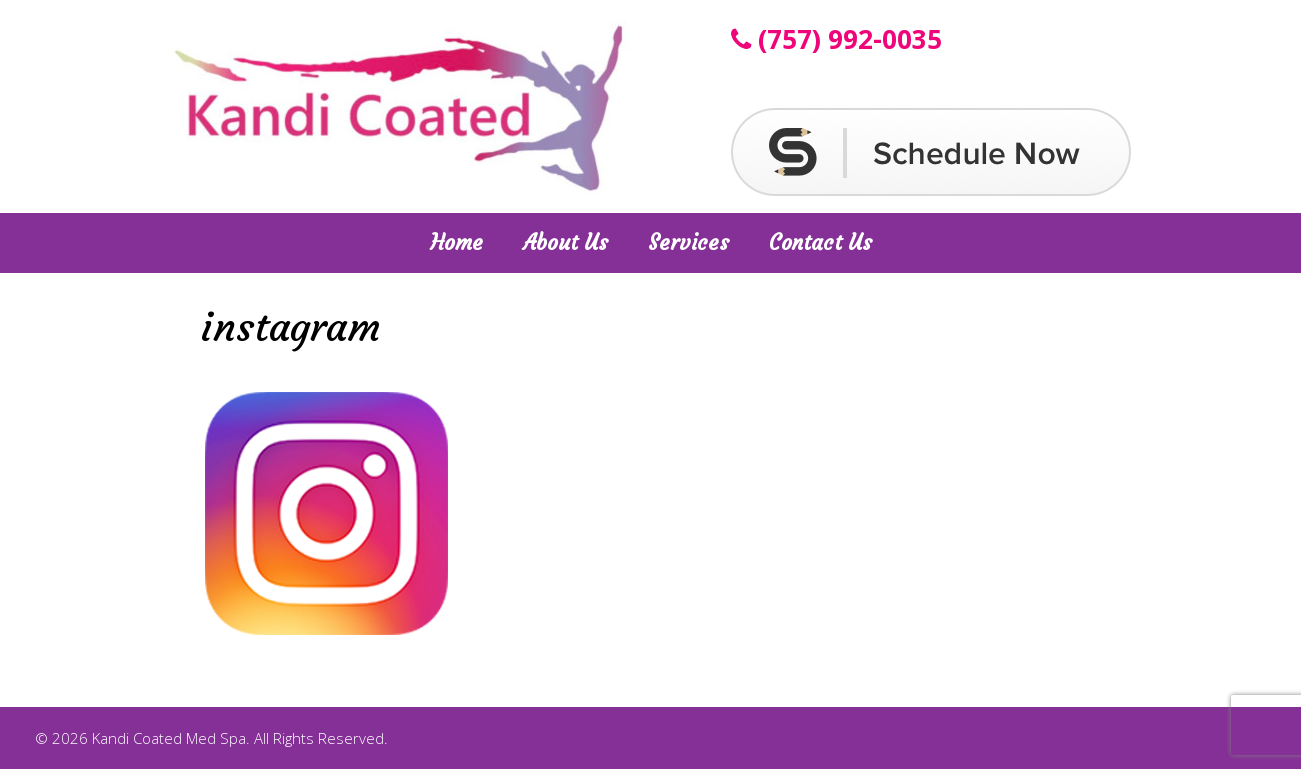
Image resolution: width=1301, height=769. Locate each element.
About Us (565, 242)
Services (688, 242)
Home (456, 242)
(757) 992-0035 (836, 39)
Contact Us (820, 242)
